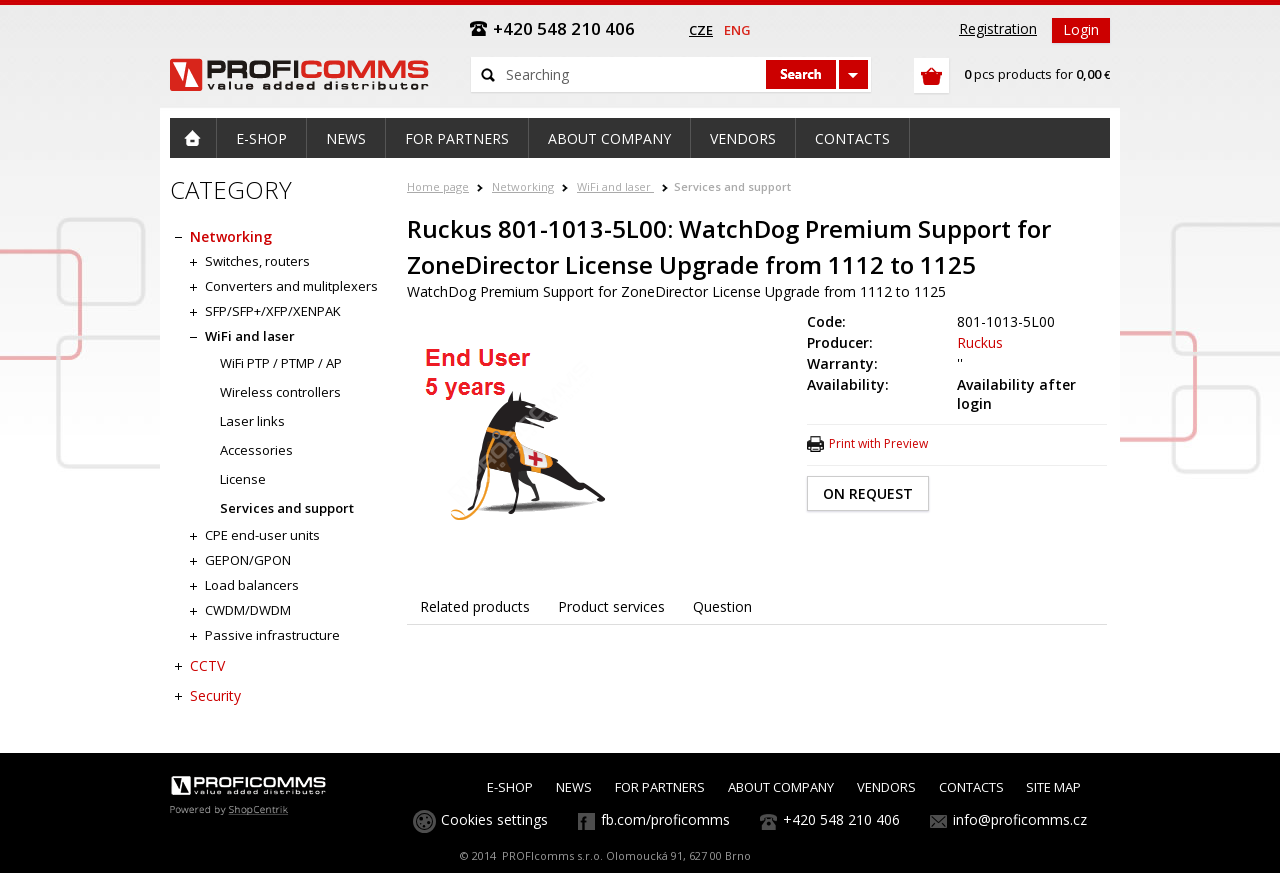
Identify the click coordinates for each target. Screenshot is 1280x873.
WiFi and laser (615, 186)
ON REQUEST (868, 493)
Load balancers (252, 585)
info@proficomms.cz (1020, 819)
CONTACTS (971, 787)
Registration (998, 28)
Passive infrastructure (272, 635)
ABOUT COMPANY (781, 787)
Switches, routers (257, 261)
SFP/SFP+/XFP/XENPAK (273, 311)
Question (722, 606)
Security (215, 695)
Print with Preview (878, 443)
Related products (475, 606)
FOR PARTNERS (660, 787)
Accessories (256, 450)
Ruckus (980, 342)
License (243, 479)
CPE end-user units (262, 535)
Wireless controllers (280, 392)
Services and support (732, 186)
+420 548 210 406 (841, 819)
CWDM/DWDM (248, 610)
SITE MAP (1053, 787)
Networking (523, 186)
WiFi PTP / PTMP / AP (281, 363)
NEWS (574, 787)
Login (1081, 29)
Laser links (252, 421)
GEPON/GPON (248, 560)
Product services (611, 606)
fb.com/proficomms (665, 819)
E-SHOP (510, 787)
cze (701, 30)
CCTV (207, 665)
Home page (438, 186)
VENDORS (886, 787)
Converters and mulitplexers (291, 286)
